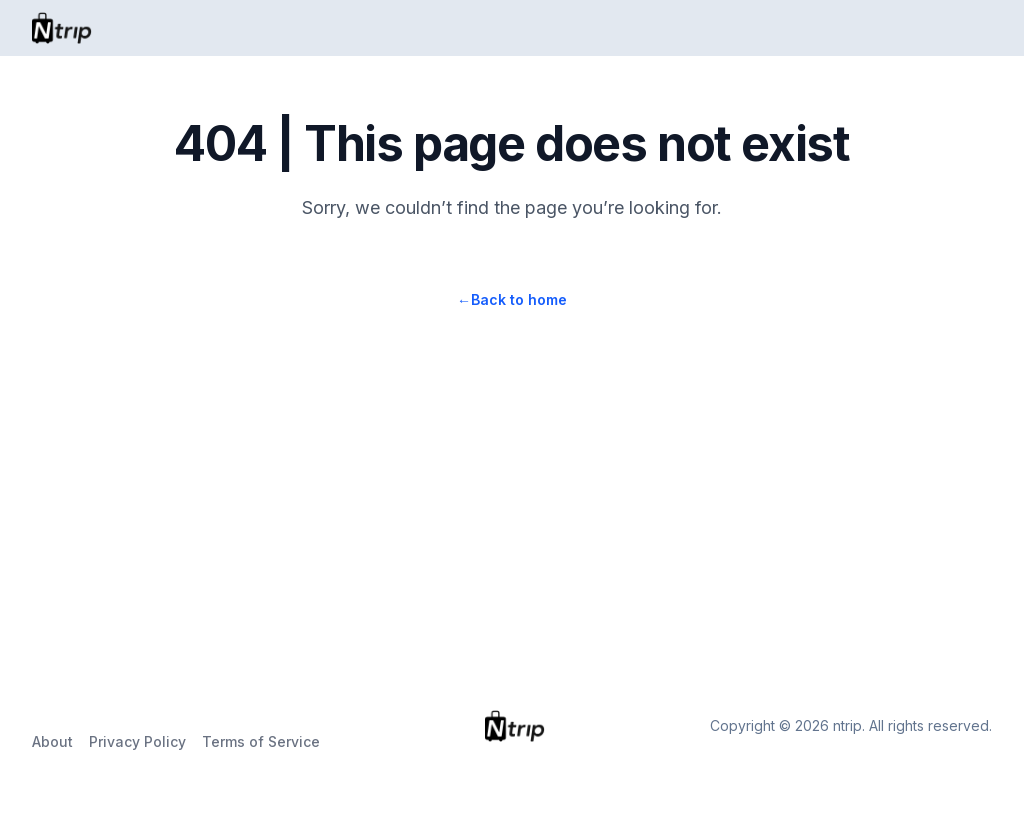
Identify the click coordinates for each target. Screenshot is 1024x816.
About (52, 741)
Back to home (512, 299)
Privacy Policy (137, 741)
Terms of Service (261, 741)
